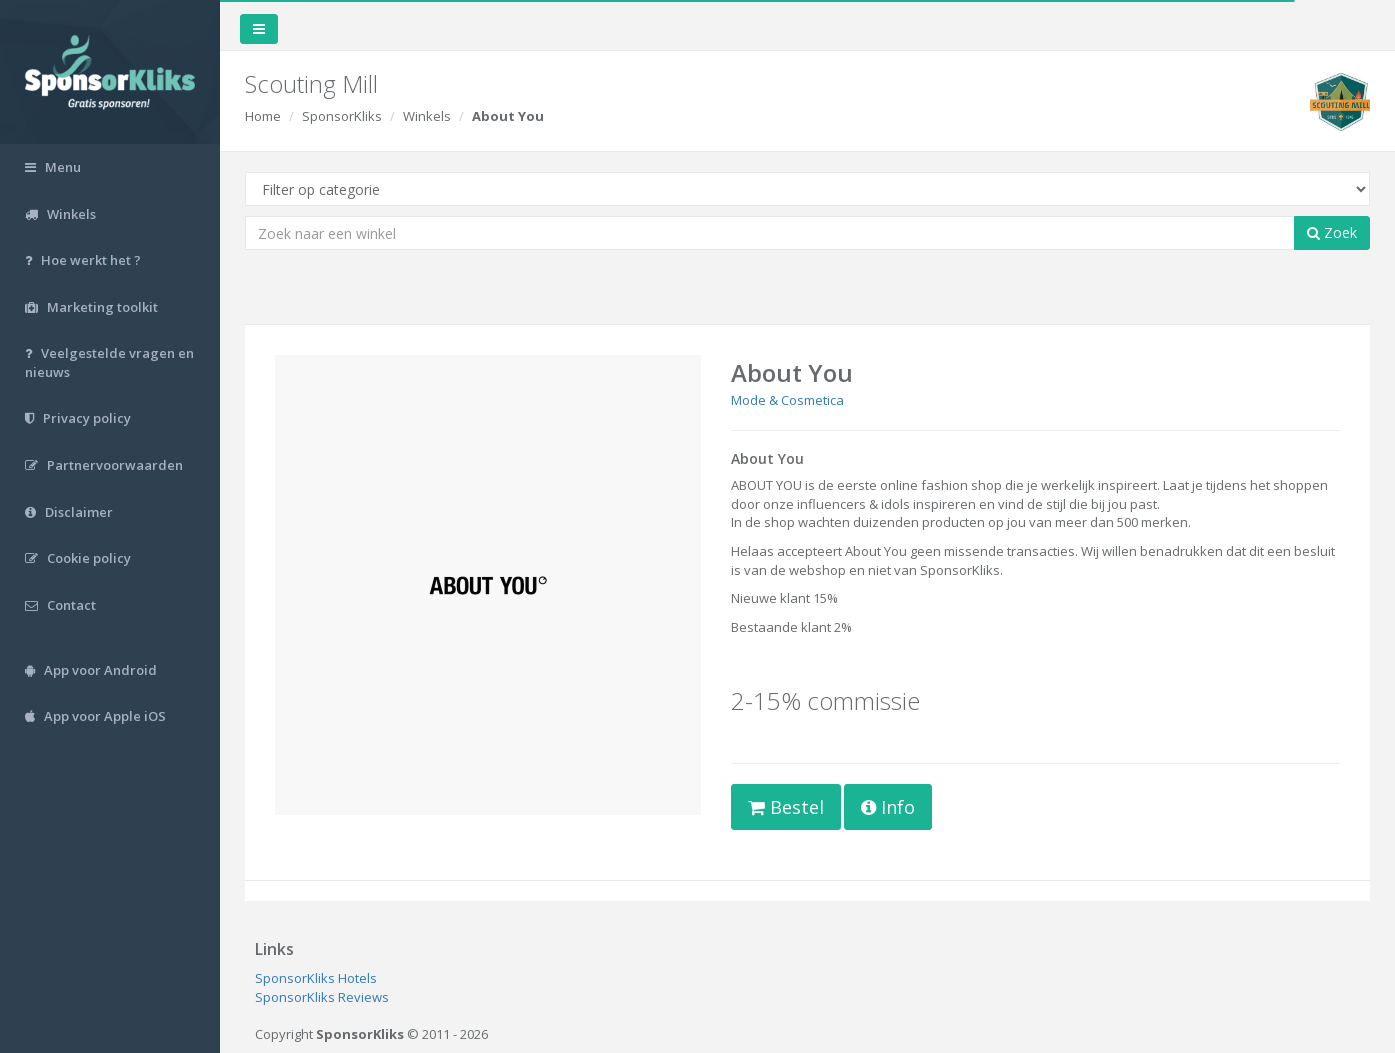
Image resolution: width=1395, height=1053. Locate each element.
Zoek (1332, 232)
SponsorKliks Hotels (316, 978)
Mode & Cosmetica (787, 400)
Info (888, 807)
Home (263, 116)
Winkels (427, 116)
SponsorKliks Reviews (322, 997)
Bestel (786, 807)
